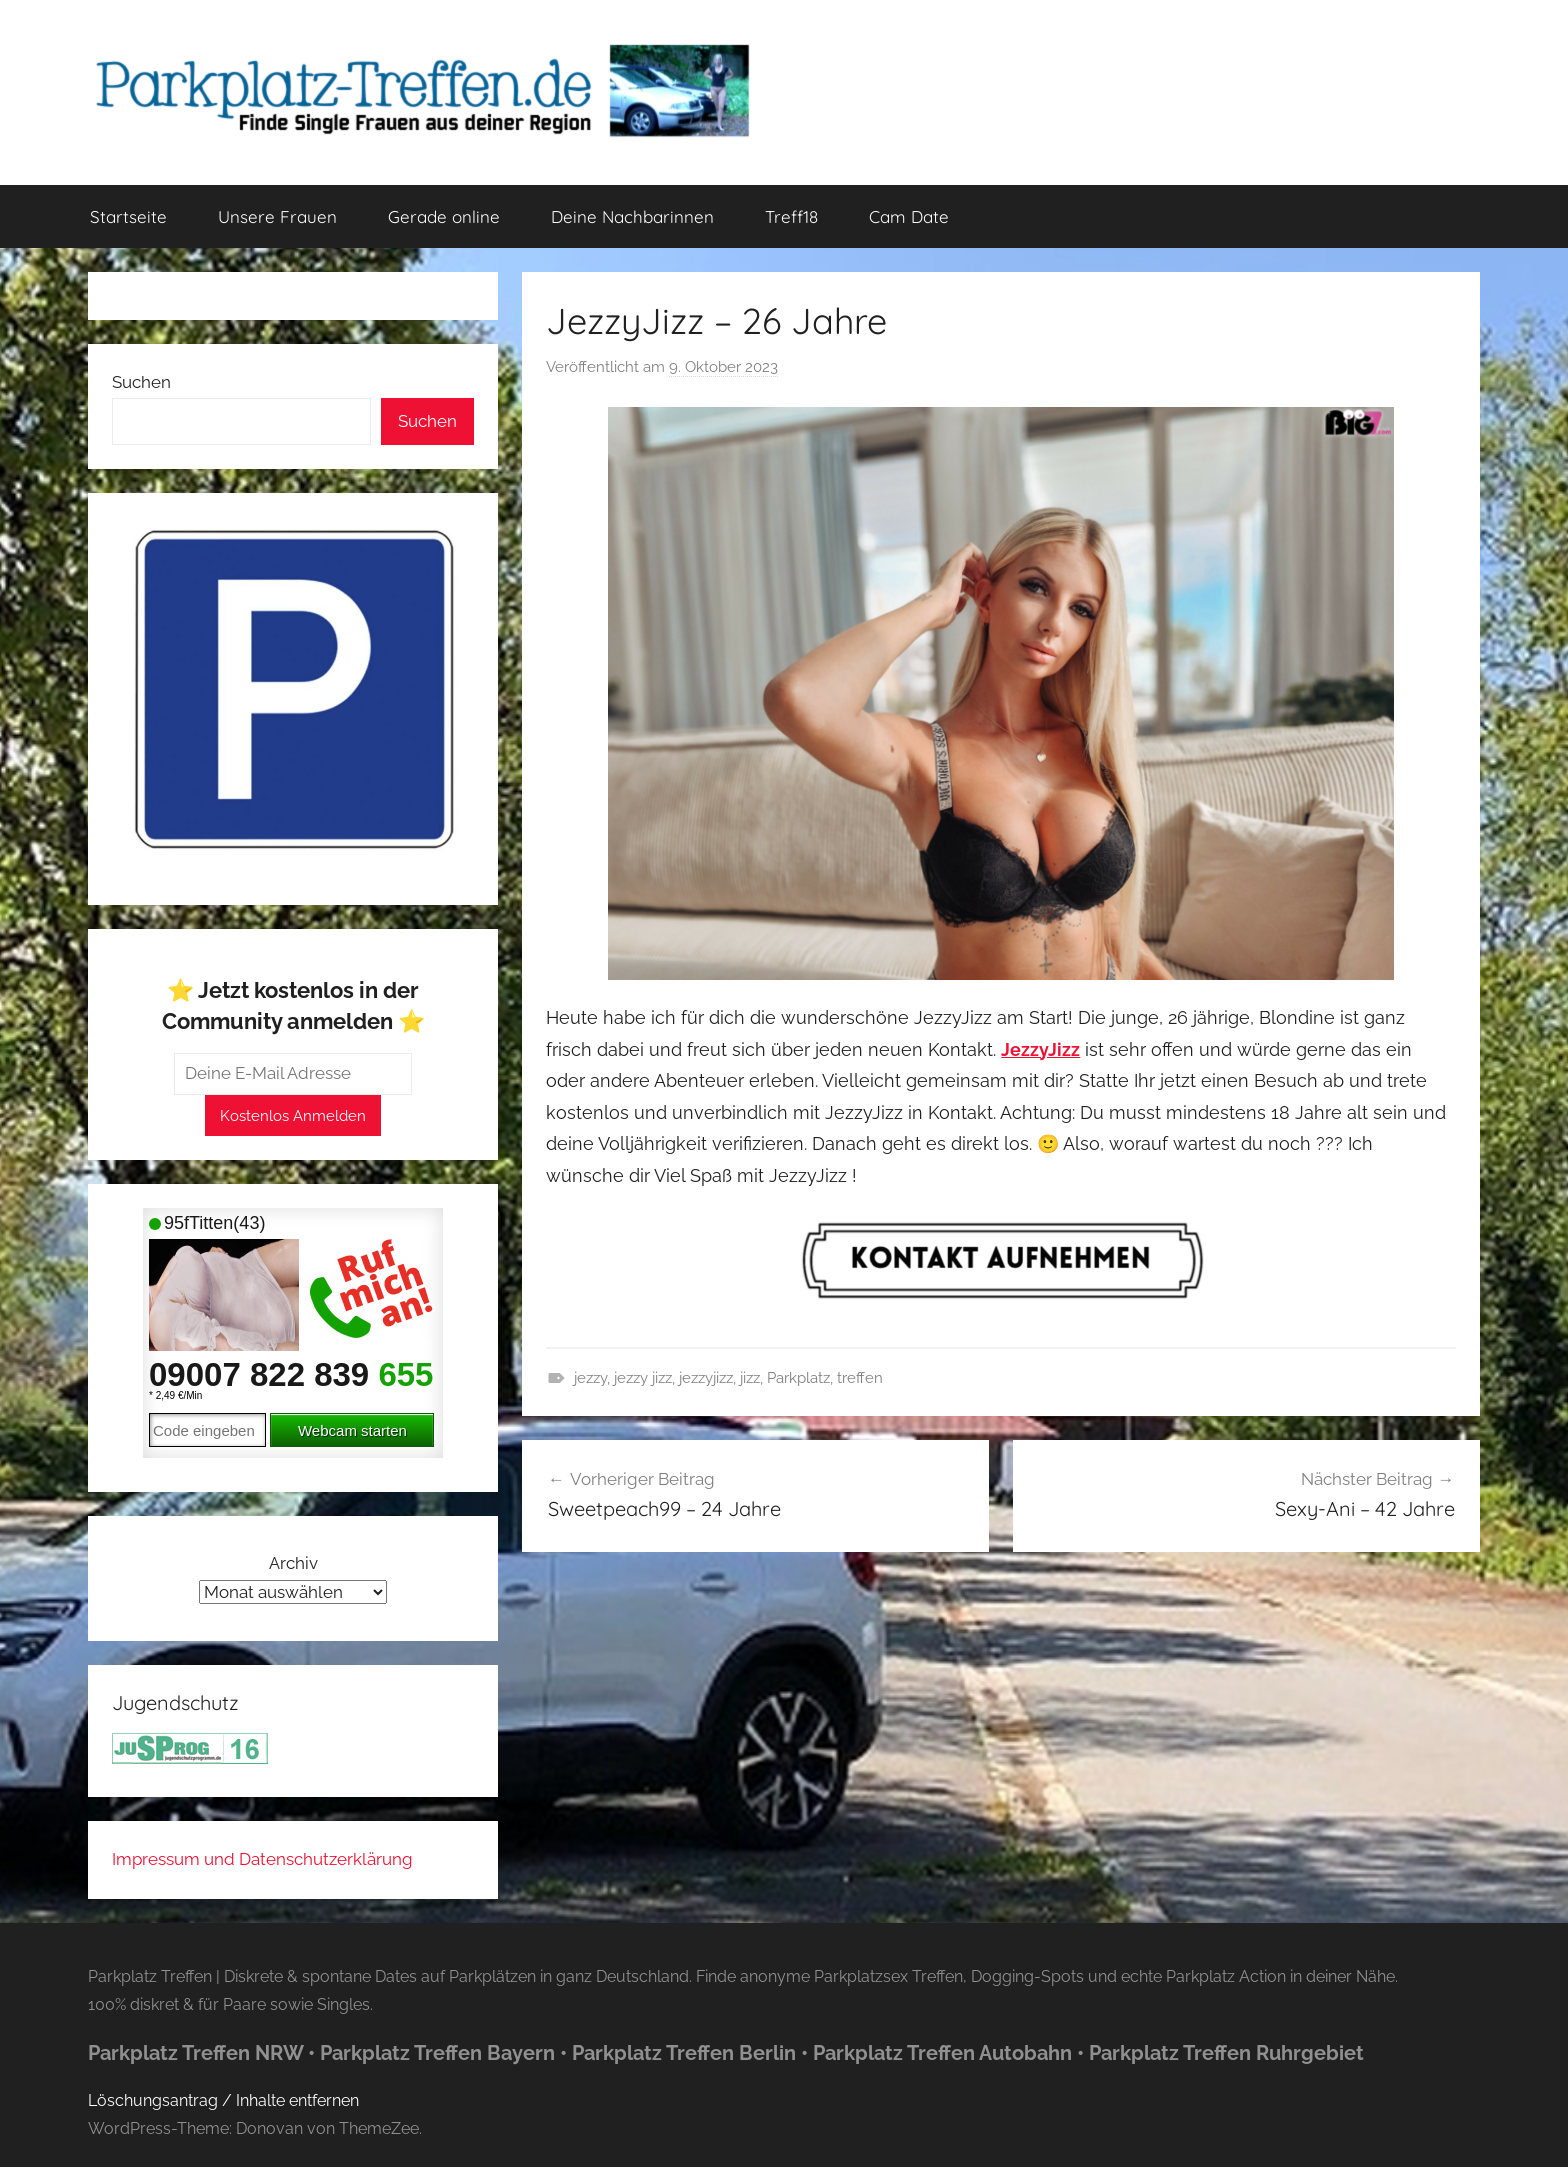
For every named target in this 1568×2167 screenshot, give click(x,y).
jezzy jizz (643, 1378)
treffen (860, 1378)
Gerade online (444, 216)
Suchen (141, 382)
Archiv (293, 1563)
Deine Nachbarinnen (632, 216)
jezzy (590, 1378)
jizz (750, 1378)
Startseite (128, 216)
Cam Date (909, 216)
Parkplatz (798, 1378)
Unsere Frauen (277, 216)
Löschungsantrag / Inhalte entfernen (223, 2100)
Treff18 (791, 216)
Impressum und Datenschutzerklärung (262, 1859)
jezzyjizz (706, 1378)
